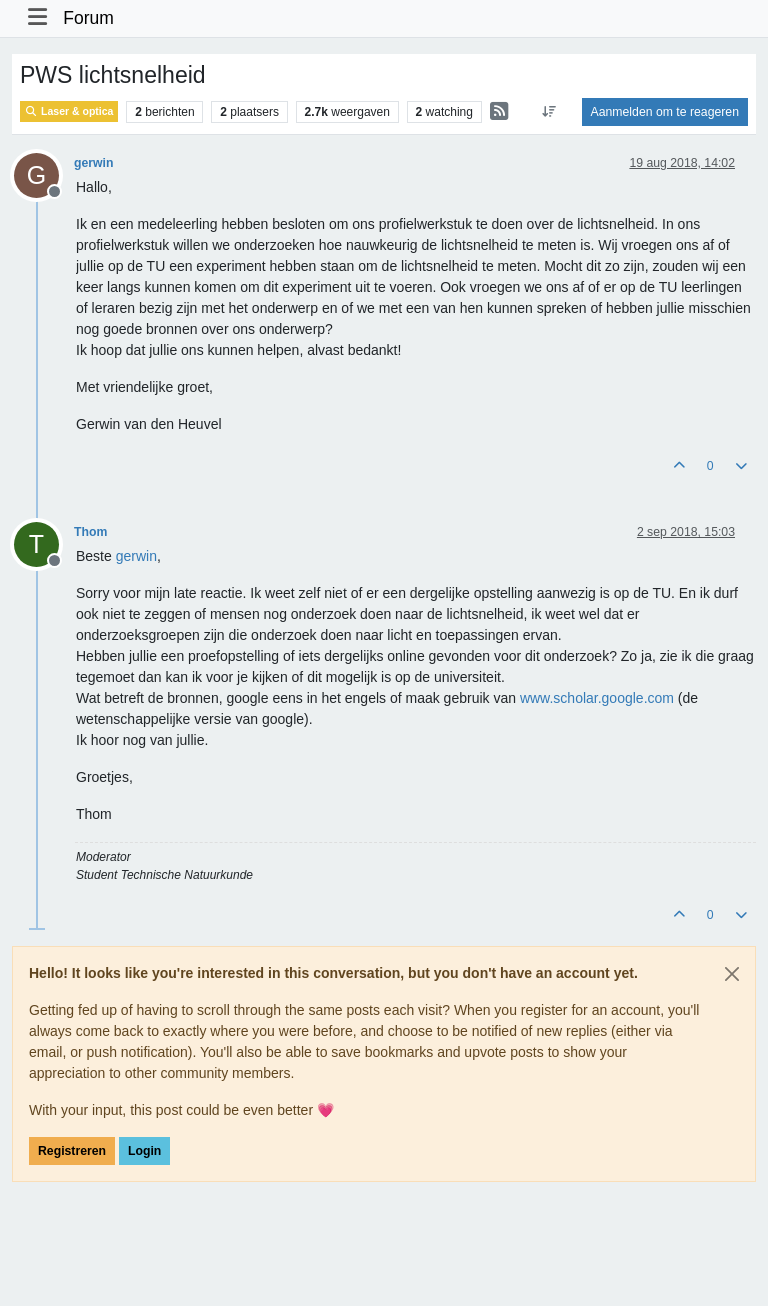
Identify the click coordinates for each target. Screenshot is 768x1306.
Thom (90, 532)
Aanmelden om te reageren (665, 112)
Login (144, 1151)
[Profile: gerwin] (136, 556)
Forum (88, 18)
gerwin (93, 163)
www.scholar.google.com (597, 698)
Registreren (72, 1151)
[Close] (732, 974)
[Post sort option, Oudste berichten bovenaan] (548, 112)
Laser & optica (69, 111)
